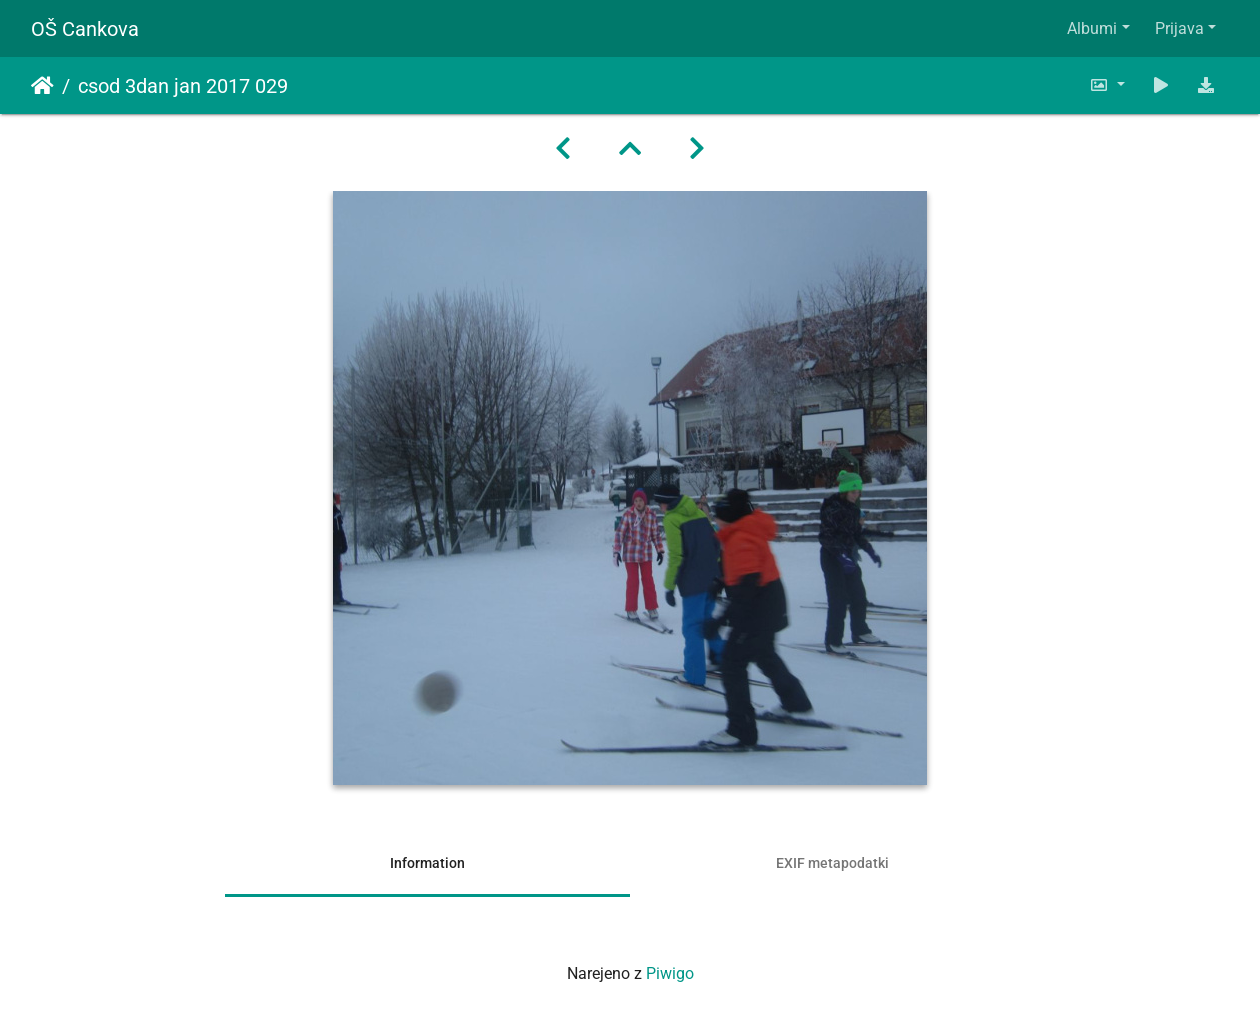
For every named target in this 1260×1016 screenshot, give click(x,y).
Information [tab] (427, 863)
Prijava (1179, 28)
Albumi (1092, 28)
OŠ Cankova (85, 29)
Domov (42, 86)
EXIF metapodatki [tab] (832, 863)
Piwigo (670, 973)
